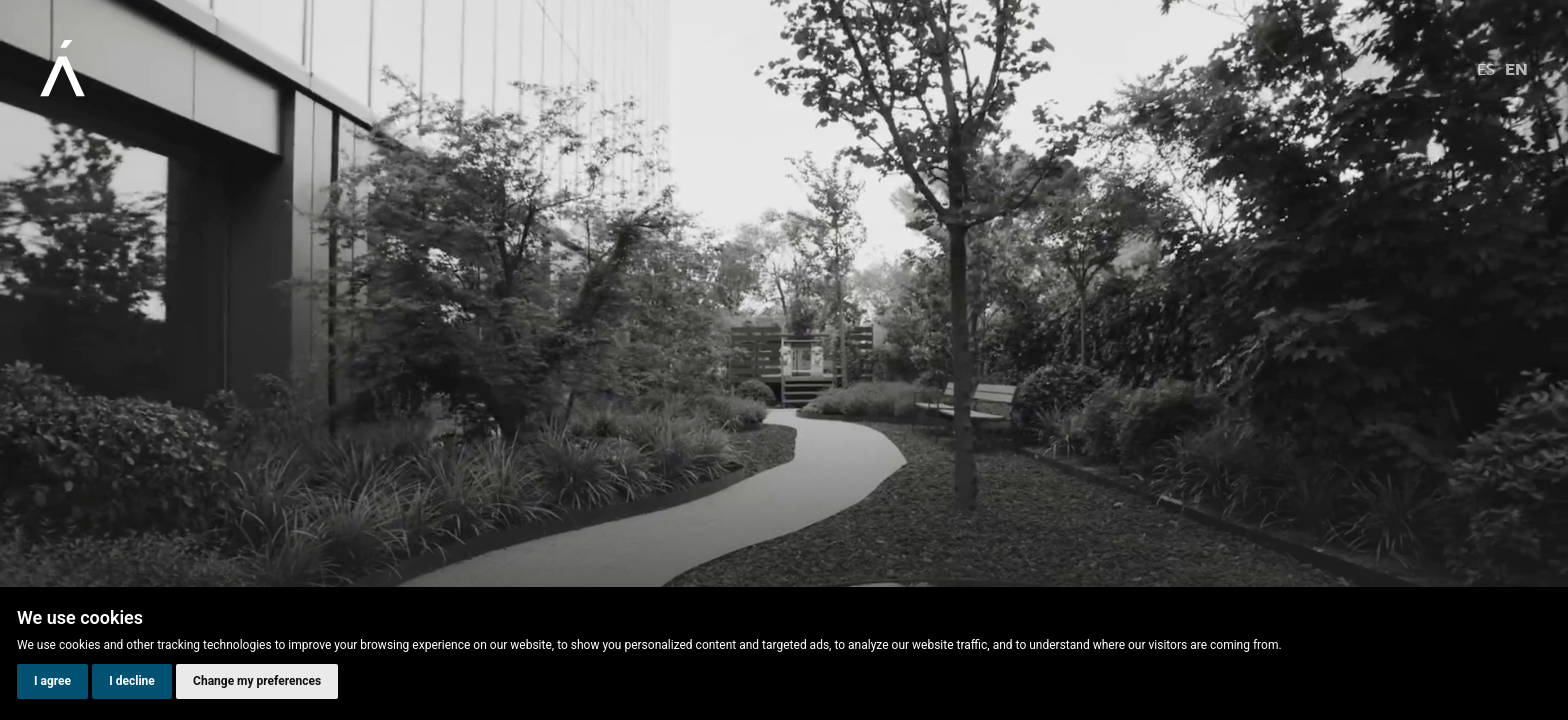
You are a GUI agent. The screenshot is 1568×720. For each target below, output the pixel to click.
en (1516, 68)
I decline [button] (132, 681)
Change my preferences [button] (257, 681)
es (1486, 68)
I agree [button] (52, 681)
